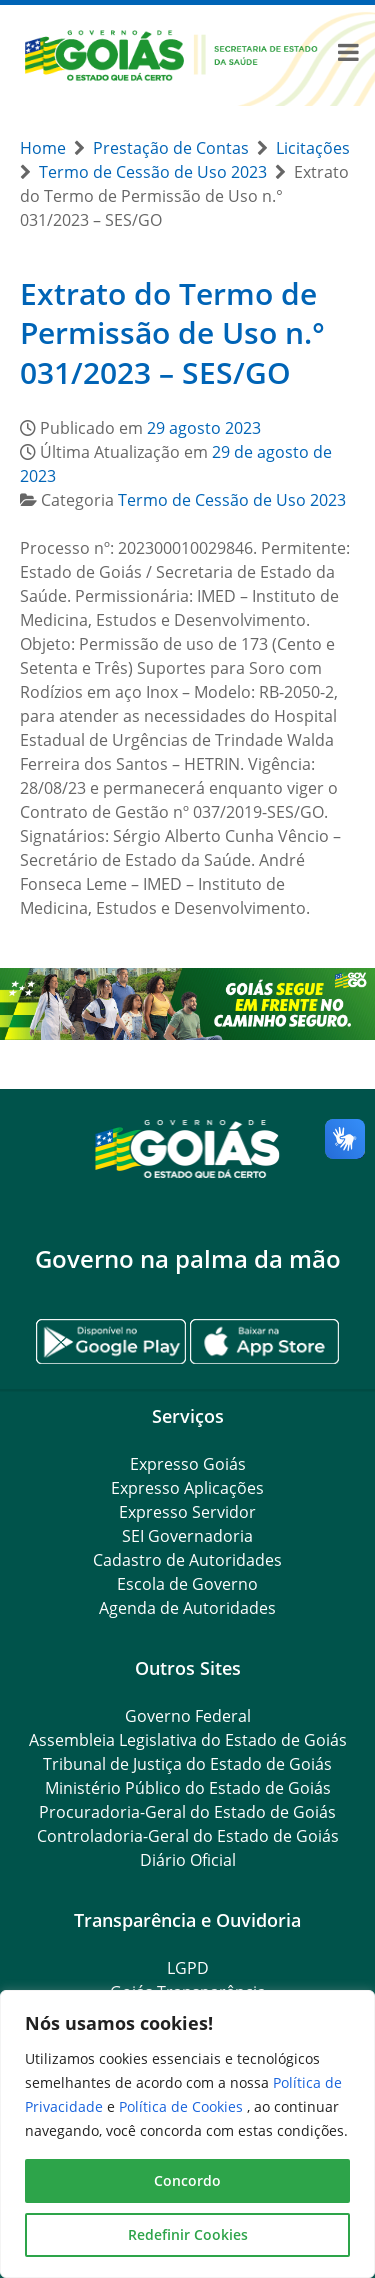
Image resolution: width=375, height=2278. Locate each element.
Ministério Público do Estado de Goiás (188, 1788)
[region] (187, 2134)
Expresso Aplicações (187, 1488)
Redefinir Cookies (188, 2234)
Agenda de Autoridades (187, 1608)
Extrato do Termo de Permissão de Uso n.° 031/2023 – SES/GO (172, 333)
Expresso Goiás (188, 1464)
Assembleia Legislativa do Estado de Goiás (188, 1740)
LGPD (188, 1968)
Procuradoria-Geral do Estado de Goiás (187, 1812)
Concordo (187, 2180)
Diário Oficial (188, 1860)
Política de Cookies (183, 2106)
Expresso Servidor (187, 1512)
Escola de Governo (187, 1584)
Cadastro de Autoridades (187, 1560)
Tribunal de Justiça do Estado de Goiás (187, 1764)
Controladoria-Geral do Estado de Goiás (188, 1836)
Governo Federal (188, 1716)
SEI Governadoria (187, 1536)
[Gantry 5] (187, 1147)
